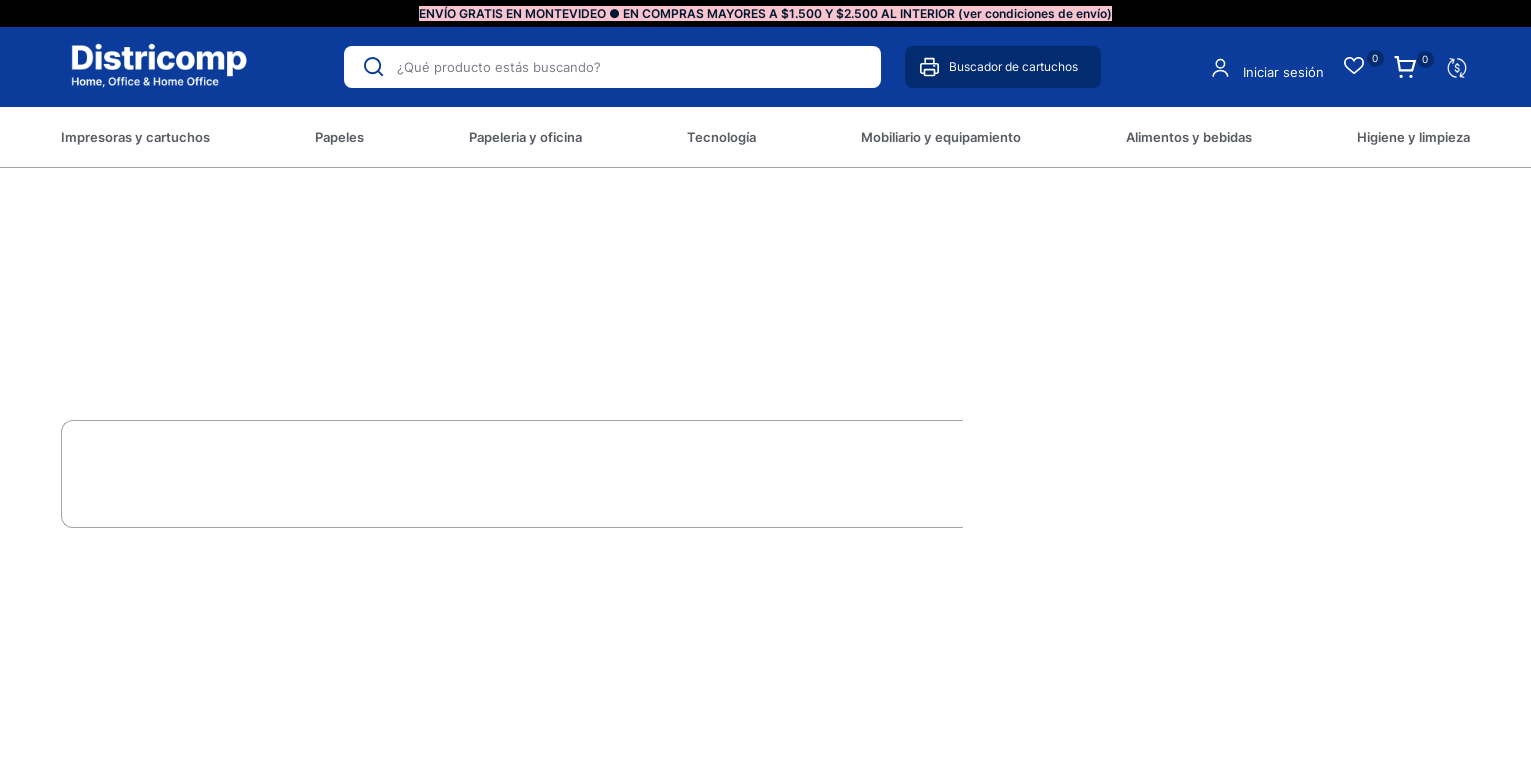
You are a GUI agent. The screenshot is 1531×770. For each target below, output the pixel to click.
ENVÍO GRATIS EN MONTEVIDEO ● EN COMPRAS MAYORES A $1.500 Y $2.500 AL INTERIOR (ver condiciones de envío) (765, 13)
